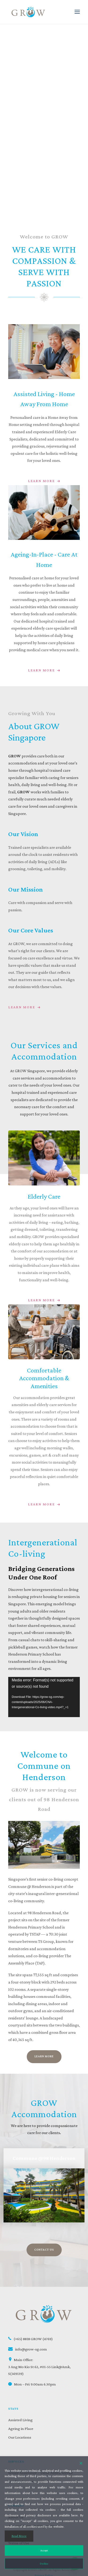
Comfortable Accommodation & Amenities (44, 1378)
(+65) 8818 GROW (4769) (33, 2339)
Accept (44, 2550)
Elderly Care (44, 1196)
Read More (19, 2536)
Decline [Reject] (44, 2563)
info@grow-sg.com (31, 2349)
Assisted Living (20, 2420)
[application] (44, 1697)
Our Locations (19, 2437)
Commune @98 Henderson (44, 2158)
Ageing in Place (20, 2428)
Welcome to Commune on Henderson (44, 1765)
